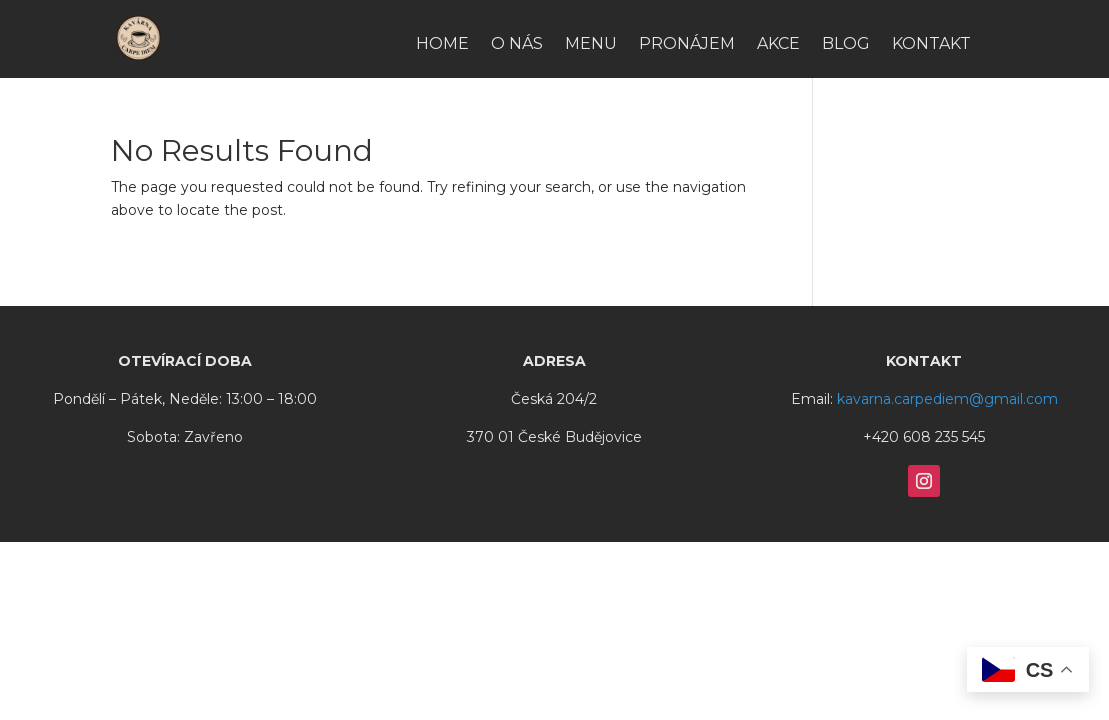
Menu (591, 45)
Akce (778, 45)
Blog (846, 45)
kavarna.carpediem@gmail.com (947, 399)
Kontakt (931, 45)
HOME (442, 45)
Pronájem (687, 45)
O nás (517, 45)
